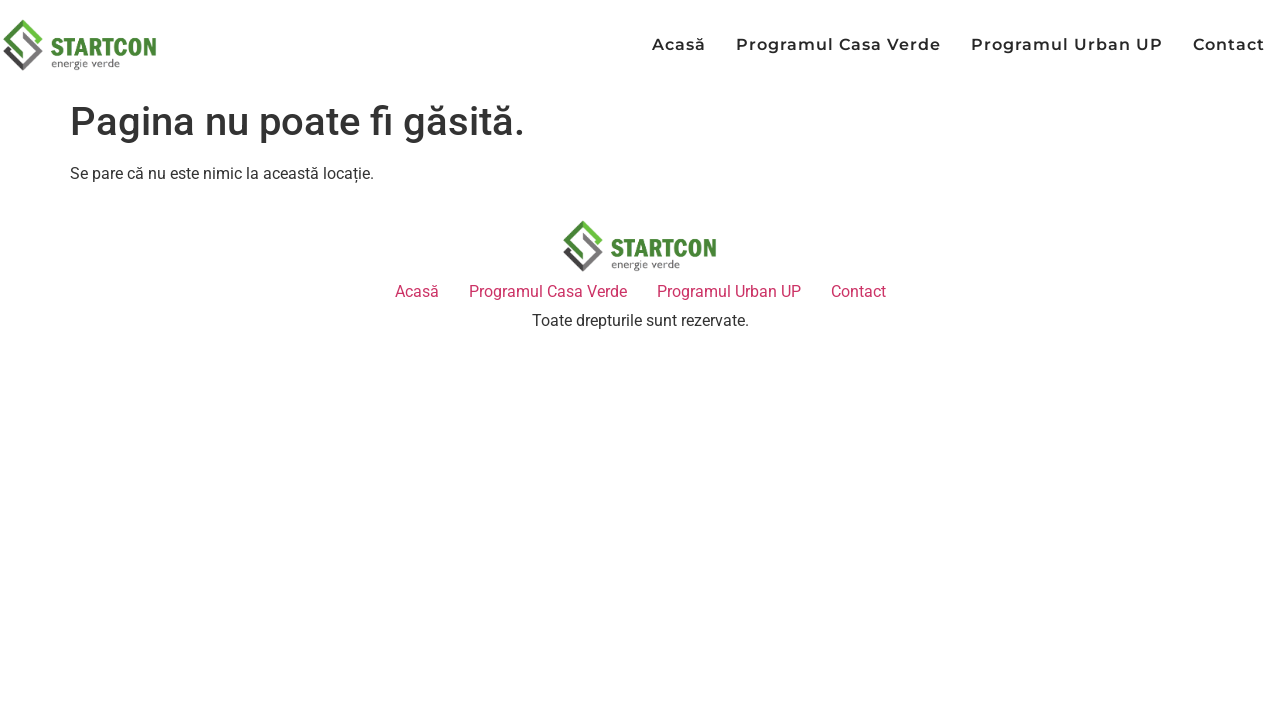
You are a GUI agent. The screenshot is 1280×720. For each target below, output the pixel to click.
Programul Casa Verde (838, 44)
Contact (1229, 44)
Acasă (679, 44)
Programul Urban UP (1067, 44)
